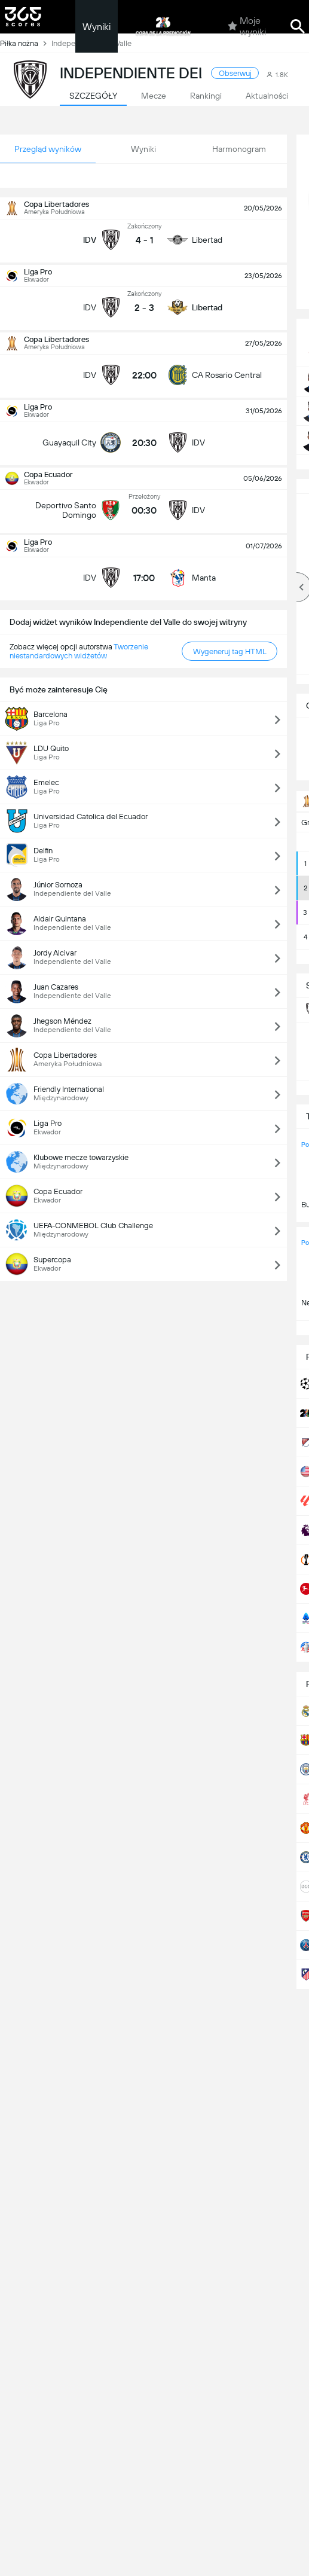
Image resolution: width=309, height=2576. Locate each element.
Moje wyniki (247, 26)
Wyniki (96, 26)
